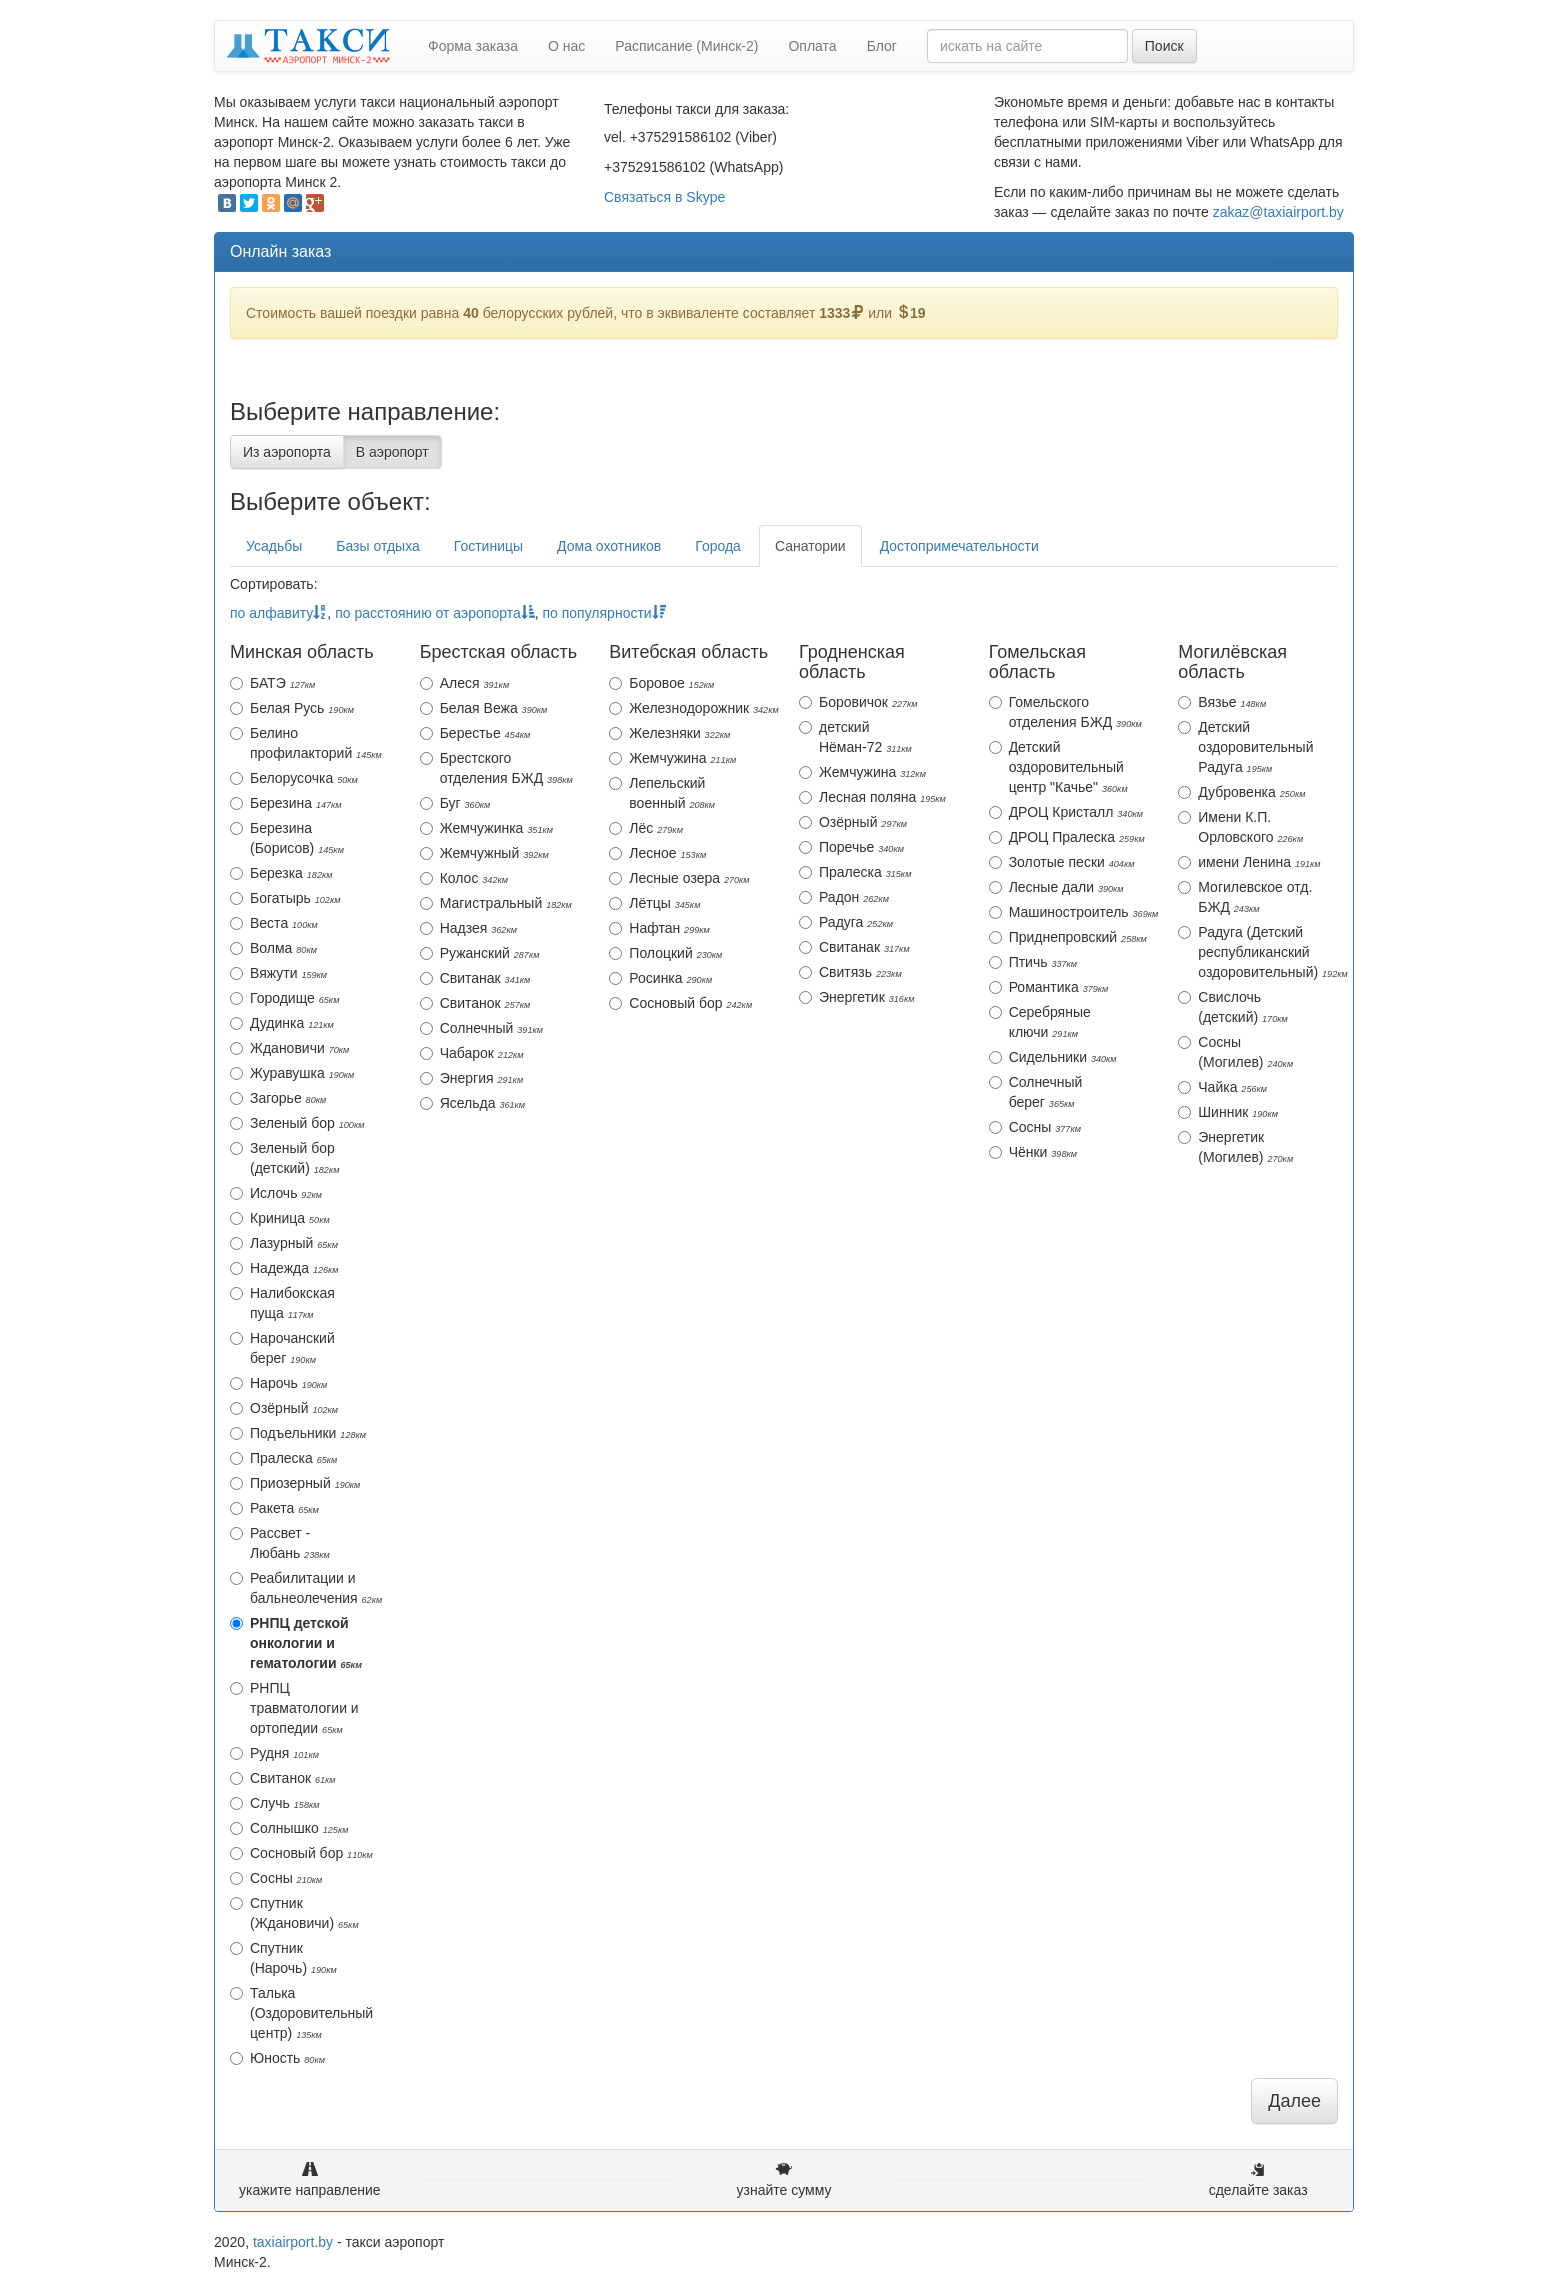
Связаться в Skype (664, 197)
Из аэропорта (287, 452)
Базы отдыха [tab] (377, 546)
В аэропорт (392, 452)
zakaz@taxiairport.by (1278, 212)
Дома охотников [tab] (609, 546)
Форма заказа (473, 46)
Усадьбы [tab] (274, 546)
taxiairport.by (293, 2242)
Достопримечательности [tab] (959, 546)
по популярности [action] (603, 613)
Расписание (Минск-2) (686, 46)
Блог (882, 46)
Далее (1294, 2101)
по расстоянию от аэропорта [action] (435, 613)
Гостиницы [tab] (488, 546)
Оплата (812, 46)
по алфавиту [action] (278, 613)
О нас (566, 46)
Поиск (1164, 46)
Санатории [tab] (810, 546)
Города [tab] (718, 546)
